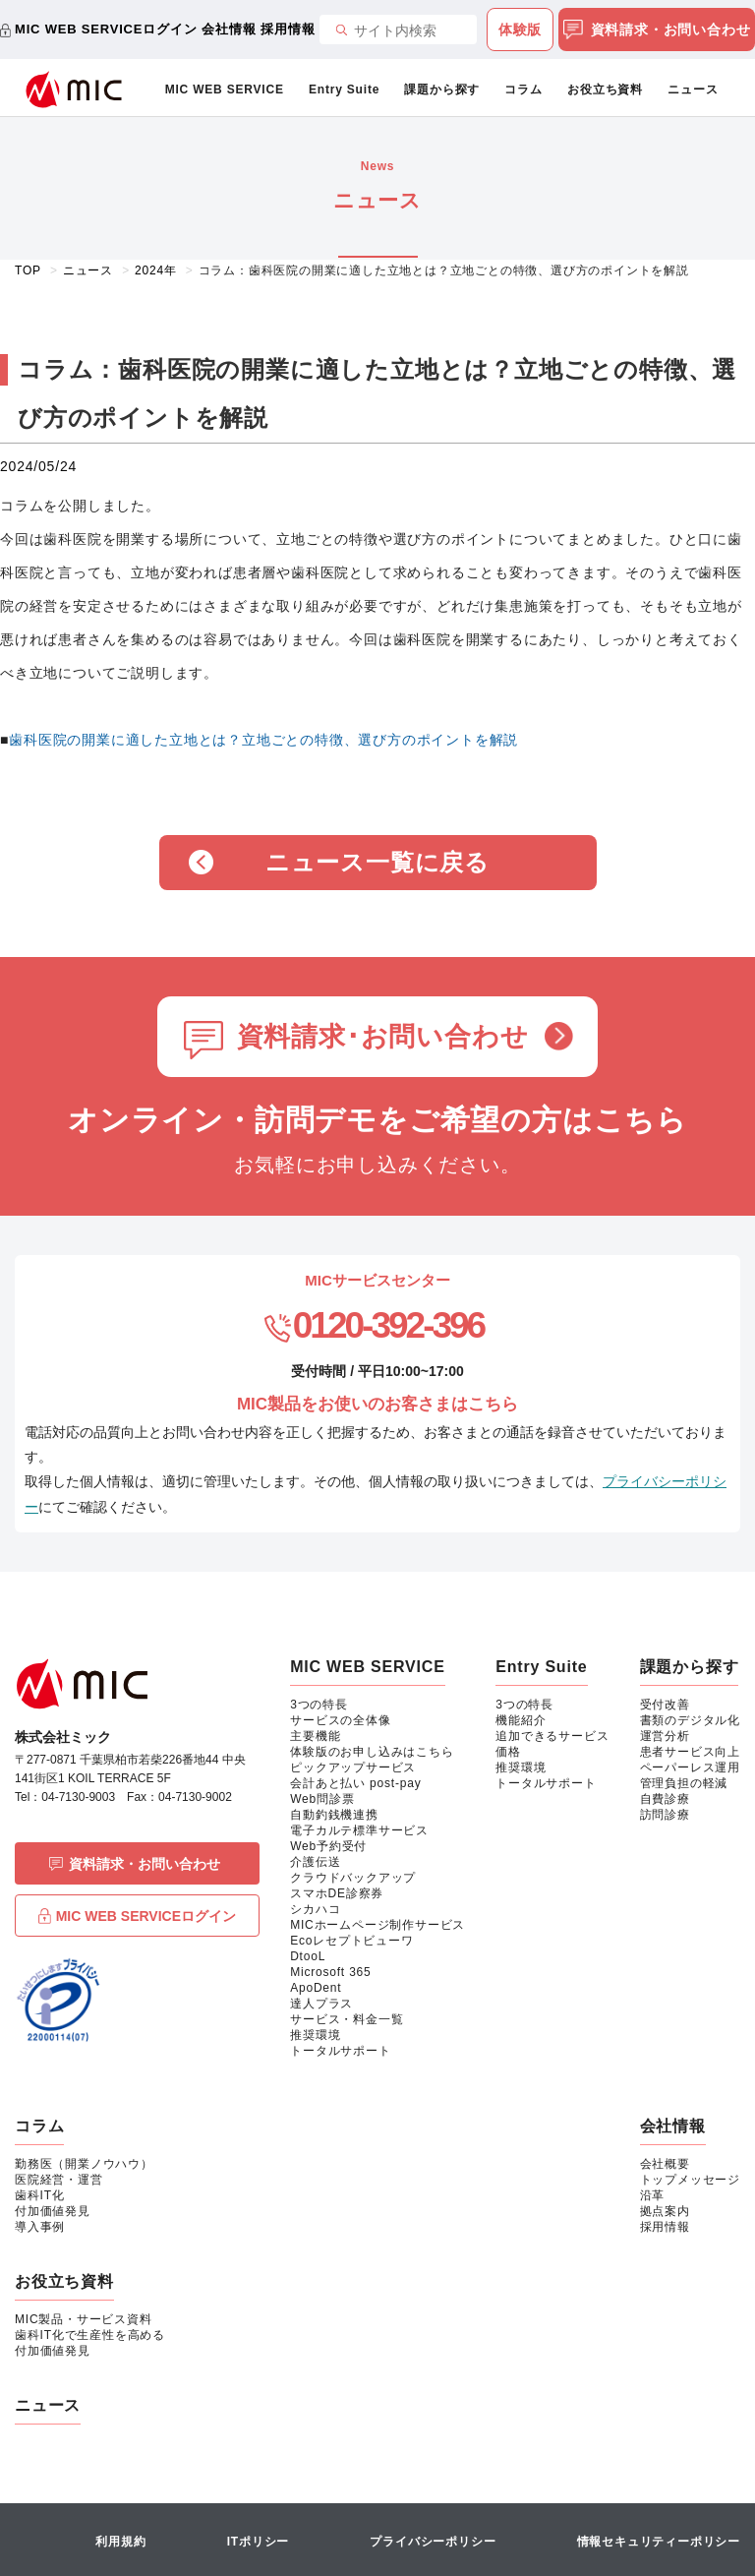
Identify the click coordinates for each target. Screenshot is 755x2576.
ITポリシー (258, 2541)
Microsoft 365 (330, 1972)
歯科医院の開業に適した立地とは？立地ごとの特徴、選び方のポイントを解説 (263, 740)
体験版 (520, 29)
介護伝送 (315, 1862)
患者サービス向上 (690, 1752)
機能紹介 (520, 1720)
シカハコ (315, 1909)
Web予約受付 (328, 1846)
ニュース (693, 89)
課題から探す (442, 89)
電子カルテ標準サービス (359, 1830)
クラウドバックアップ (353, 1878)
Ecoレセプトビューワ (351, 1940)
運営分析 (665, 1736)
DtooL (307, 1956)
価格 (508, 1752)
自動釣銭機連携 (334, 1815)
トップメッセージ (690, 2180)
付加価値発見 (52, 2211)
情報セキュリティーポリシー (658, 2541)
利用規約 (120, 2541)
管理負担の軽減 (684, 1783)
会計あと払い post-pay (355, 1783)
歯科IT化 (40, 2195)
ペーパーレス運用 (690, 1767)
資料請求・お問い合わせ (657, 30)
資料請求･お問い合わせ (383, 1036)
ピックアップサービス (353, 1767)
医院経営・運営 (59, 2180)
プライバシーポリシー (432, 2541)
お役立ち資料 (605, 89)
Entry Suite (344, 89)
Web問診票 (322, 1799)
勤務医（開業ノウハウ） (84, 2164)
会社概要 (665, 2164)
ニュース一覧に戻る (377, 862)
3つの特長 (319, 1704)
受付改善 (665, 1704)
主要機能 (315, 1736)
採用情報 (288, 29)
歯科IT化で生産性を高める (90, 2335)
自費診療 (665, 1799)
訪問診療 (665, 1815)
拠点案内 (665, 2211)
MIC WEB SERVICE (224, 89)
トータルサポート (340, 2051)
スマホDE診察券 (336, 1893)
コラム (523, 89)
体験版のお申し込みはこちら (371, 1752)
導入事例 (40, 2227)
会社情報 (229, 29)
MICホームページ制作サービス (377, 1925)
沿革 (653, 2195)
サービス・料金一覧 (346, 2019)
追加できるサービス (552, 1736)
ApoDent (315, 1988)
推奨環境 (315, 2035)
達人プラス (321, 2003)
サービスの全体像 (340, 1720)
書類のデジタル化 (690, 1720)
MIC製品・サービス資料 (83, 2319)
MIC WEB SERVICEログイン (106, 29)
